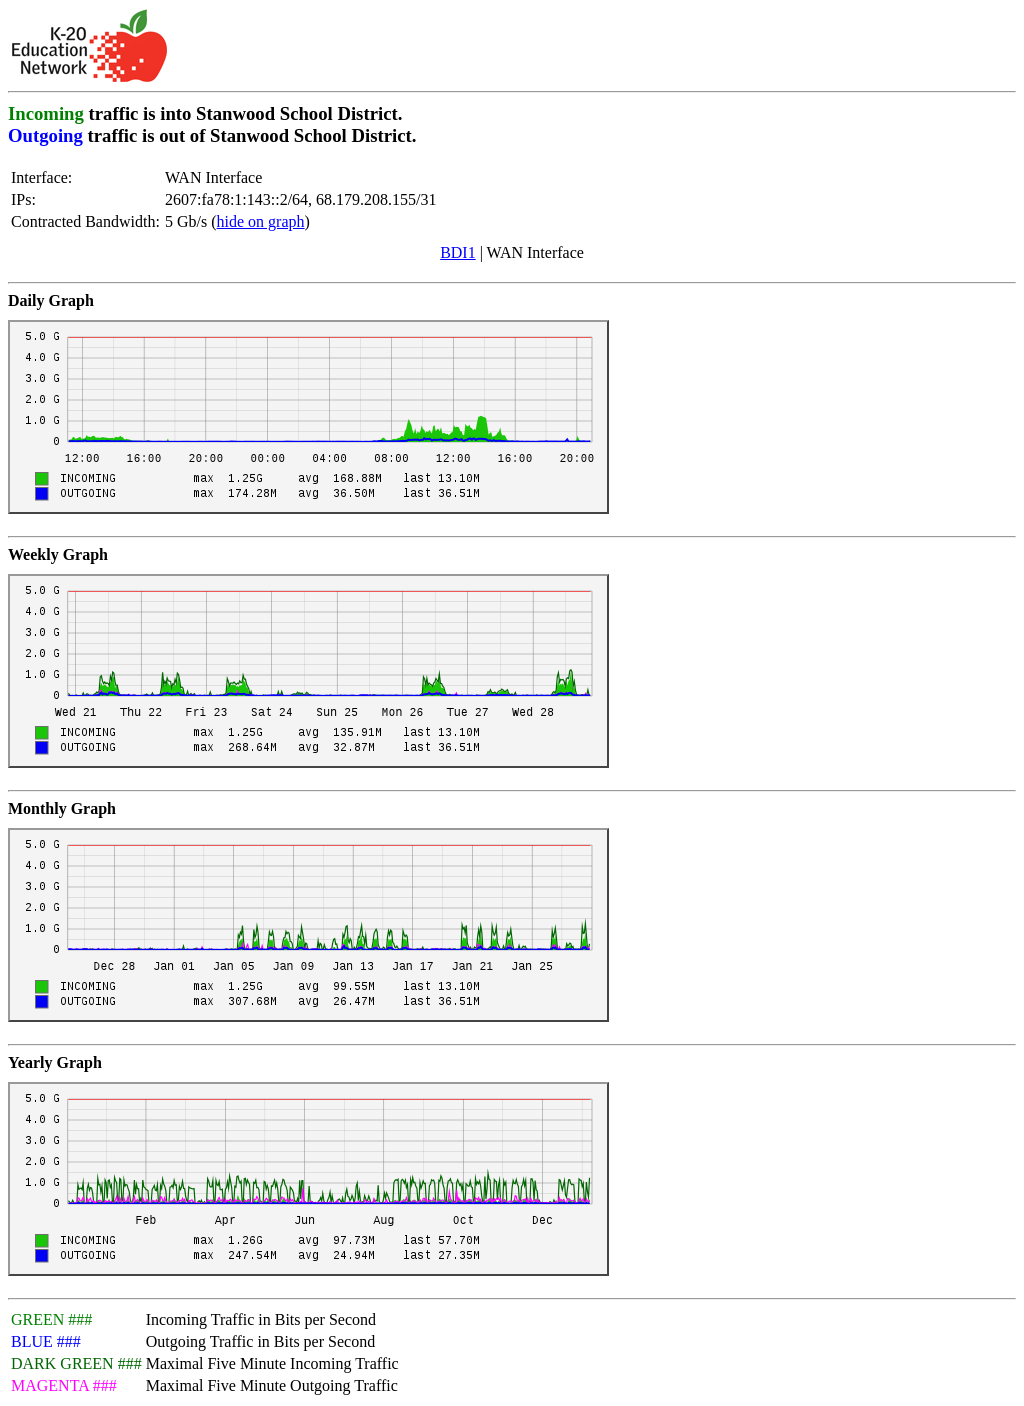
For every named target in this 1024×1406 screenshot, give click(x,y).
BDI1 (458, 252)
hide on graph (261, 221)
